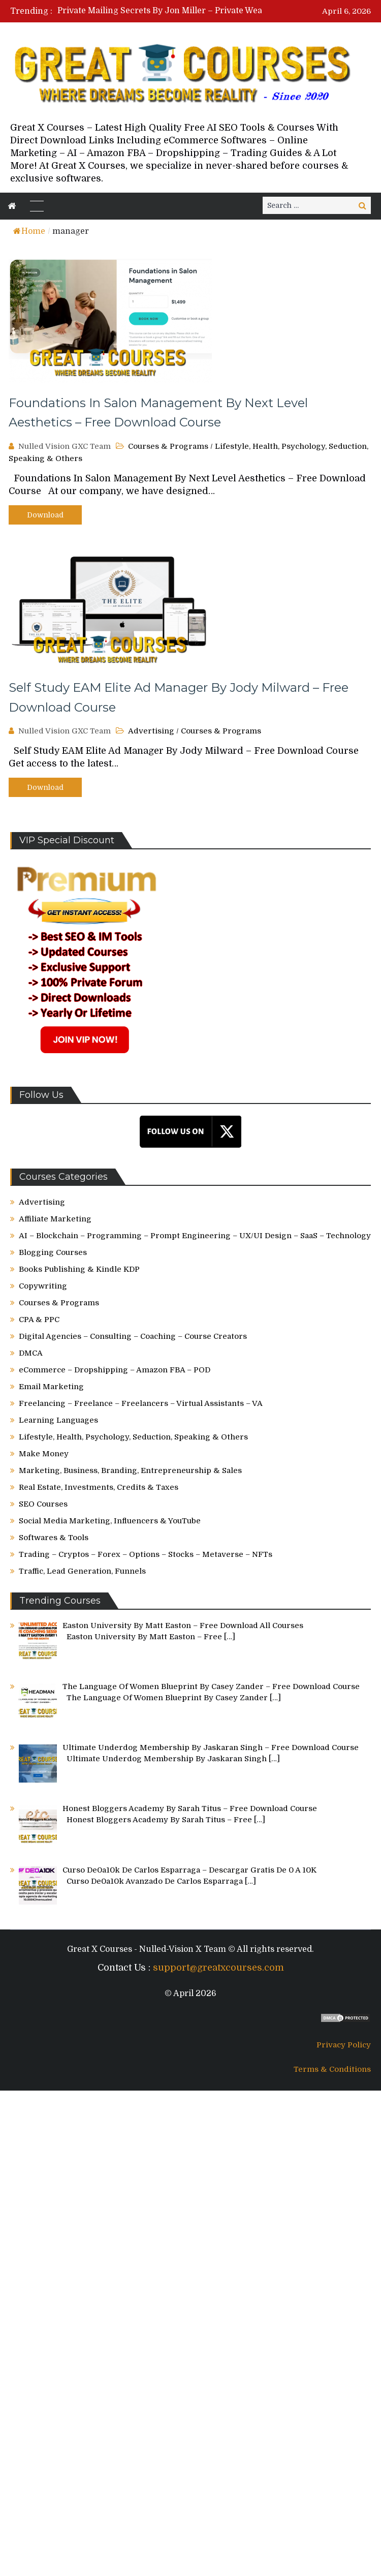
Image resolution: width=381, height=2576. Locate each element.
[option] (179, 10)
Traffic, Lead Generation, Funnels (82, 1571)
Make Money (44, 1453)
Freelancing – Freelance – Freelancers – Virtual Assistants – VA (141, 1403)
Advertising (151, 730)
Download (45, 515)
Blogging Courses (53, 1252)
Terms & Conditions (332, 2069)
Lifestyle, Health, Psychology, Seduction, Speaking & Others (133, 1437)
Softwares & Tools (53, 1537)
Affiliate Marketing (55, 1218)
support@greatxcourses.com (218, 1967)
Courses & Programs (168, 446)
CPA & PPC (39, 1319)
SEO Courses (43, 1504)
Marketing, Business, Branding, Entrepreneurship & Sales (130, 1470)
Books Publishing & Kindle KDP (79, 1269)
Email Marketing (51, 1386)
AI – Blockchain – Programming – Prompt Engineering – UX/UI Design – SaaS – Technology (195, 1235)
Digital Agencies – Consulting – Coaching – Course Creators (133, 1336)
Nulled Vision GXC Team (64, 446)
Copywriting (43, 1286)
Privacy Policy (343, 2044)
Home (29, 231)
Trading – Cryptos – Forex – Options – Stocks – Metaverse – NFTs (145, 1554)
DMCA (31, 1353)
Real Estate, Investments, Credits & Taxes (98, 1487)
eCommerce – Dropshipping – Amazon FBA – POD (114, 1369)
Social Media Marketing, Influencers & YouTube (110, 1520)
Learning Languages (58, 1420)
